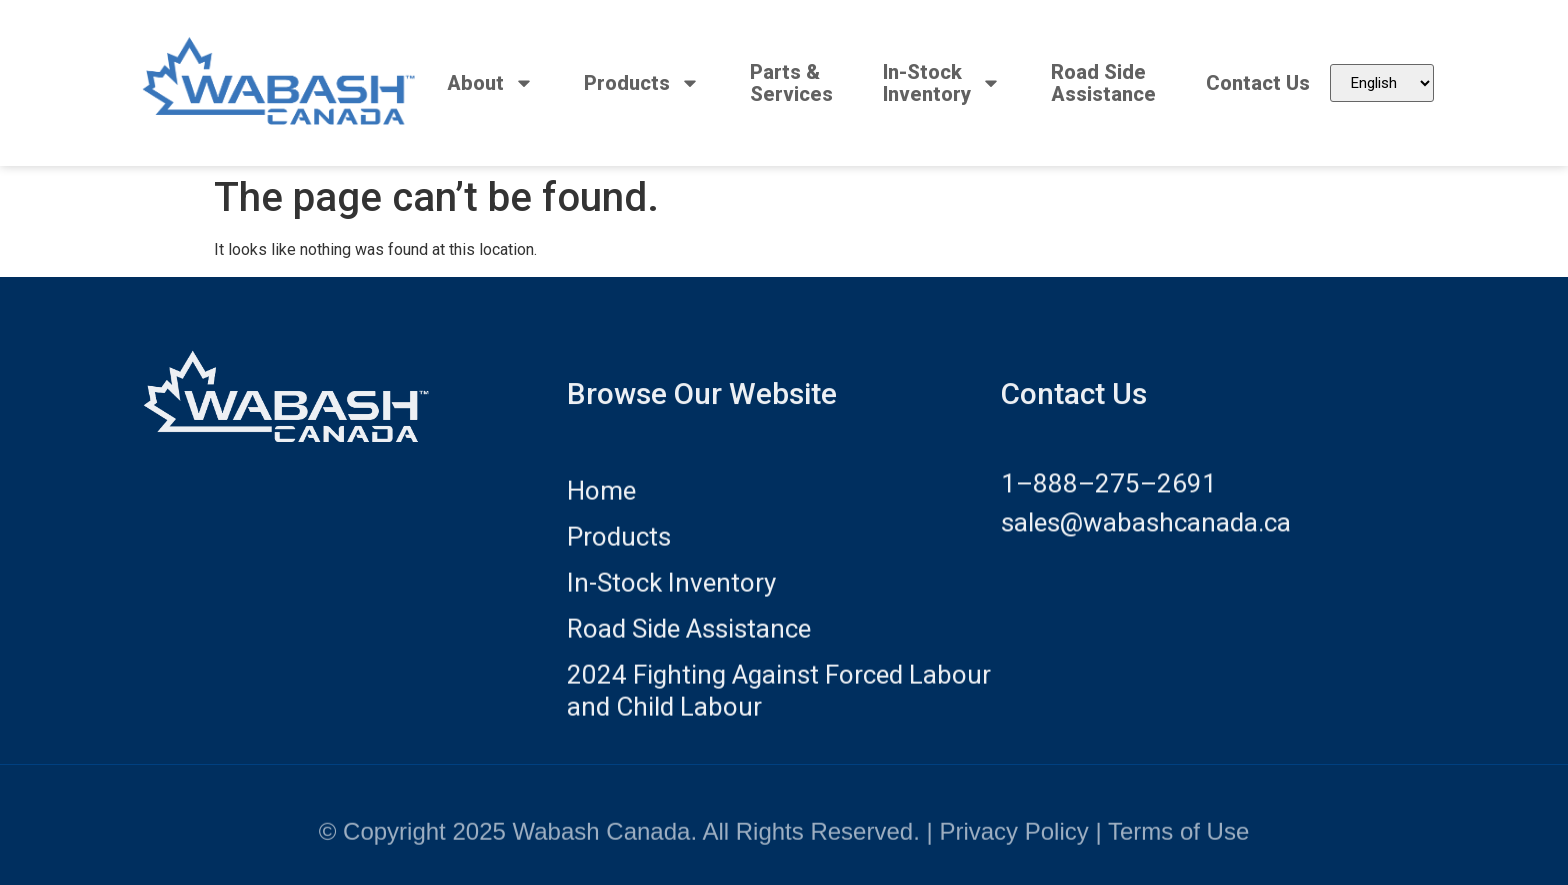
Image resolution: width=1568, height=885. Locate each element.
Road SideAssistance (1103, 83)
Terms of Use (1178, 843)
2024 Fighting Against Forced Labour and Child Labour (779, 711)
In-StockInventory (942, 83)
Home (601, 512)
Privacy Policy (1013, 843)
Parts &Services (791, 83)
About (490, 83)
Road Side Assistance (689, 650)
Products (642, 83)
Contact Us (1258, 83)
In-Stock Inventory (671, 604)
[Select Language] (1382, 83)
